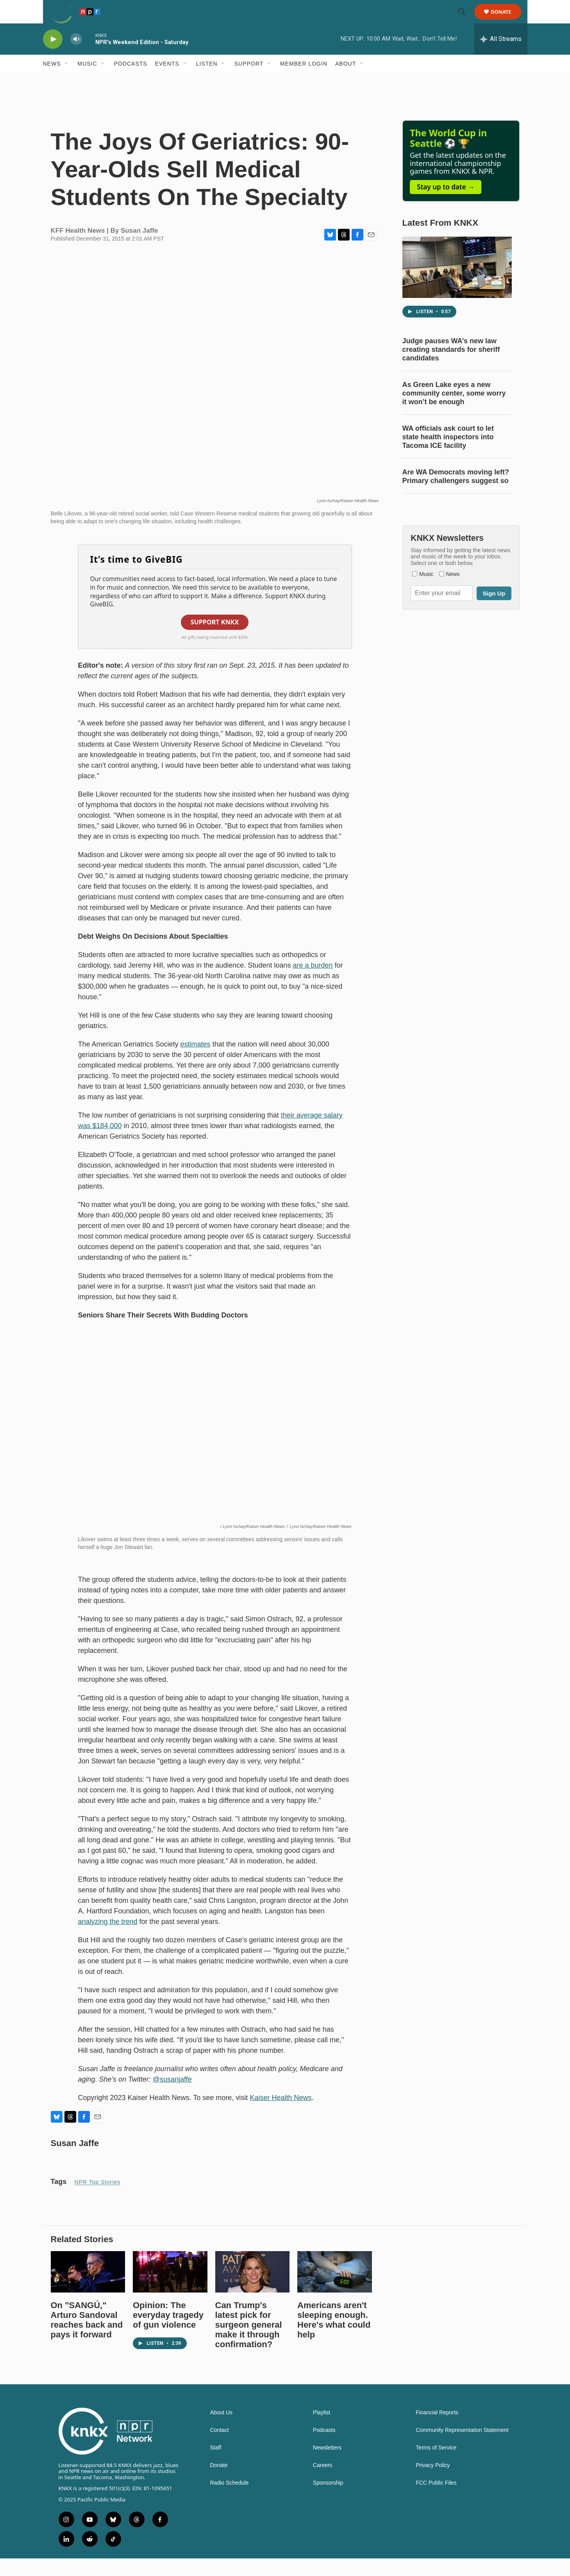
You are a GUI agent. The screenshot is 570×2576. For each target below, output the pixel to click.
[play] (52, 56)
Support (248, 81)
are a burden (312, 983)
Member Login (303, 81)
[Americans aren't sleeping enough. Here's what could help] (334, 2289)
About (345, 81)
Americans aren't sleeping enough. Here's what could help (333, 2337)
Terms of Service (436, 2465)
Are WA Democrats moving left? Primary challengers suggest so (455, 494)
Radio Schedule (229, 2500)
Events (167, 81)
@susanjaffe (172, 2097)
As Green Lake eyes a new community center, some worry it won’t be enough (454, 410)
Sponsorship (328, 2500)
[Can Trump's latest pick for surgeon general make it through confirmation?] (252, 2289)
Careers (322, 2483)
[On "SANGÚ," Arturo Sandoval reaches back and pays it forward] (88, 2289)
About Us (221, 2430)
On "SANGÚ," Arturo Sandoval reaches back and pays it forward (87, 2337)
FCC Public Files (436, 2500)
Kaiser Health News (280, 2115)
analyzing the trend (108, 1939)
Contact (219, 2448)
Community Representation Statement (462, 2448)
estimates (195, 1062)
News (52, 81)
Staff (216, 2465)
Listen (207, 81)
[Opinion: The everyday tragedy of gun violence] (170, 2289)
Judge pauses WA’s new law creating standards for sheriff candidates (451, 367)
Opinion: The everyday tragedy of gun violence (168, 2332)
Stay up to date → (445, 204)
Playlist (321, 2430)
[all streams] (500, 56)
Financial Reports (437, 2430)
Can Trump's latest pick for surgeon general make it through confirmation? (248, 2342)
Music (87, 81)
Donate (506, 20)
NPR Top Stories (97, 2199)
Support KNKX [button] (215, 639)
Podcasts (130, 81)
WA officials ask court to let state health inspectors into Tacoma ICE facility (448, 454)
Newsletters (327, 2465)
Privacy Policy (433, 2483)
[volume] (76, 57)
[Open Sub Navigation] (67, 81)
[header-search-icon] (465, 20)
